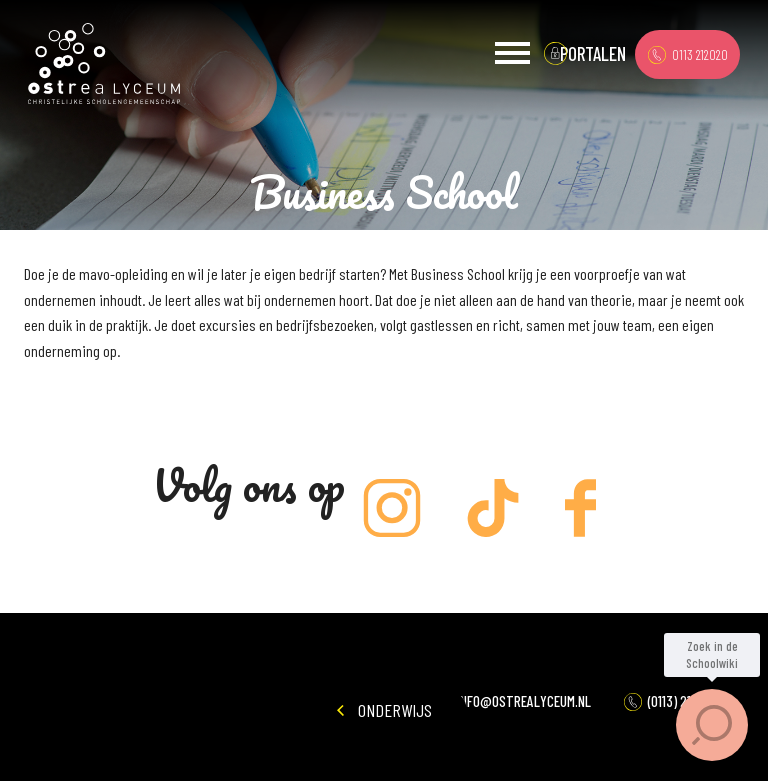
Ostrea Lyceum (104, 64)
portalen (593, 53)
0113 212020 (688, 54)
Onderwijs (384, 710)
